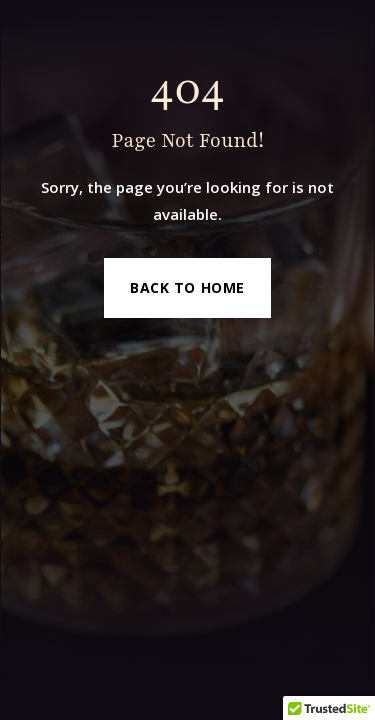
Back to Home (187, 287)
